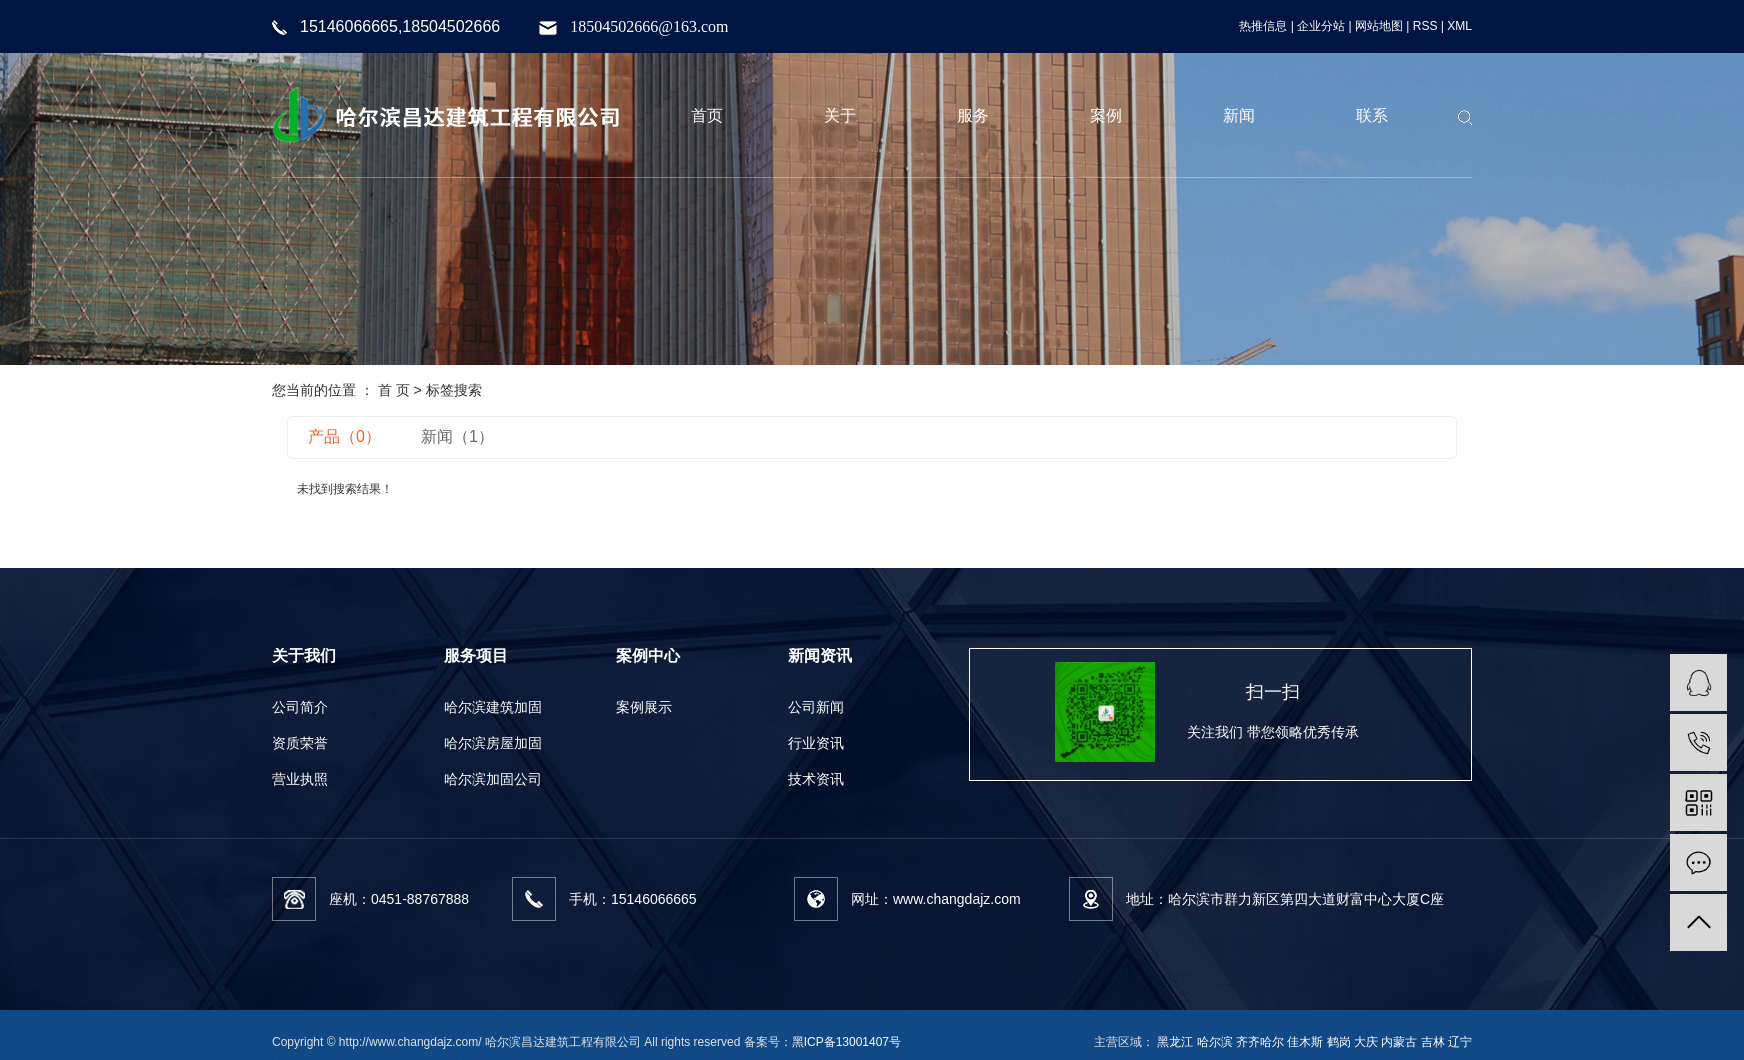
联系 (1372, 115)
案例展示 (644, 707)
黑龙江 (1175, 1042)
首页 (707, 115)
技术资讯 (816, 779)
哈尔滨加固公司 (493, 779)
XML (1459, 26)
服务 (973, 115)
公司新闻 (816, 707)
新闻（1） (457, 436)
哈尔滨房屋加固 (493, 743)
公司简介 (300, 707)
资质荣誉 (300, 743)
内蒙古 (1399, 1042)
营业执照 (300, 779)
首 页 (394, 390)
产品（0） (344, 436)
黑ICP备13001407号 (846, 1042)
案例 (1106, 115)
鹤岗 (1339, 1042)
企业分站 (1321, 26)
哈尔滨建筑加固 (493, 707)
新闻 (1239, 115)
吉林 (1433, 1042)
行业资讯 (816, 743)
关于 (840, 115)
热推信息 (1263, 26)
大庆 (1366, 1042)
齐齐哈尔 (1260, 1042)
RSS (1425, 26)
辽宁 (1460, 1042)
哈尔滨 (1215, 1042)
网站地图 (1379, 26)
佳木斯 (1305, 1042)
